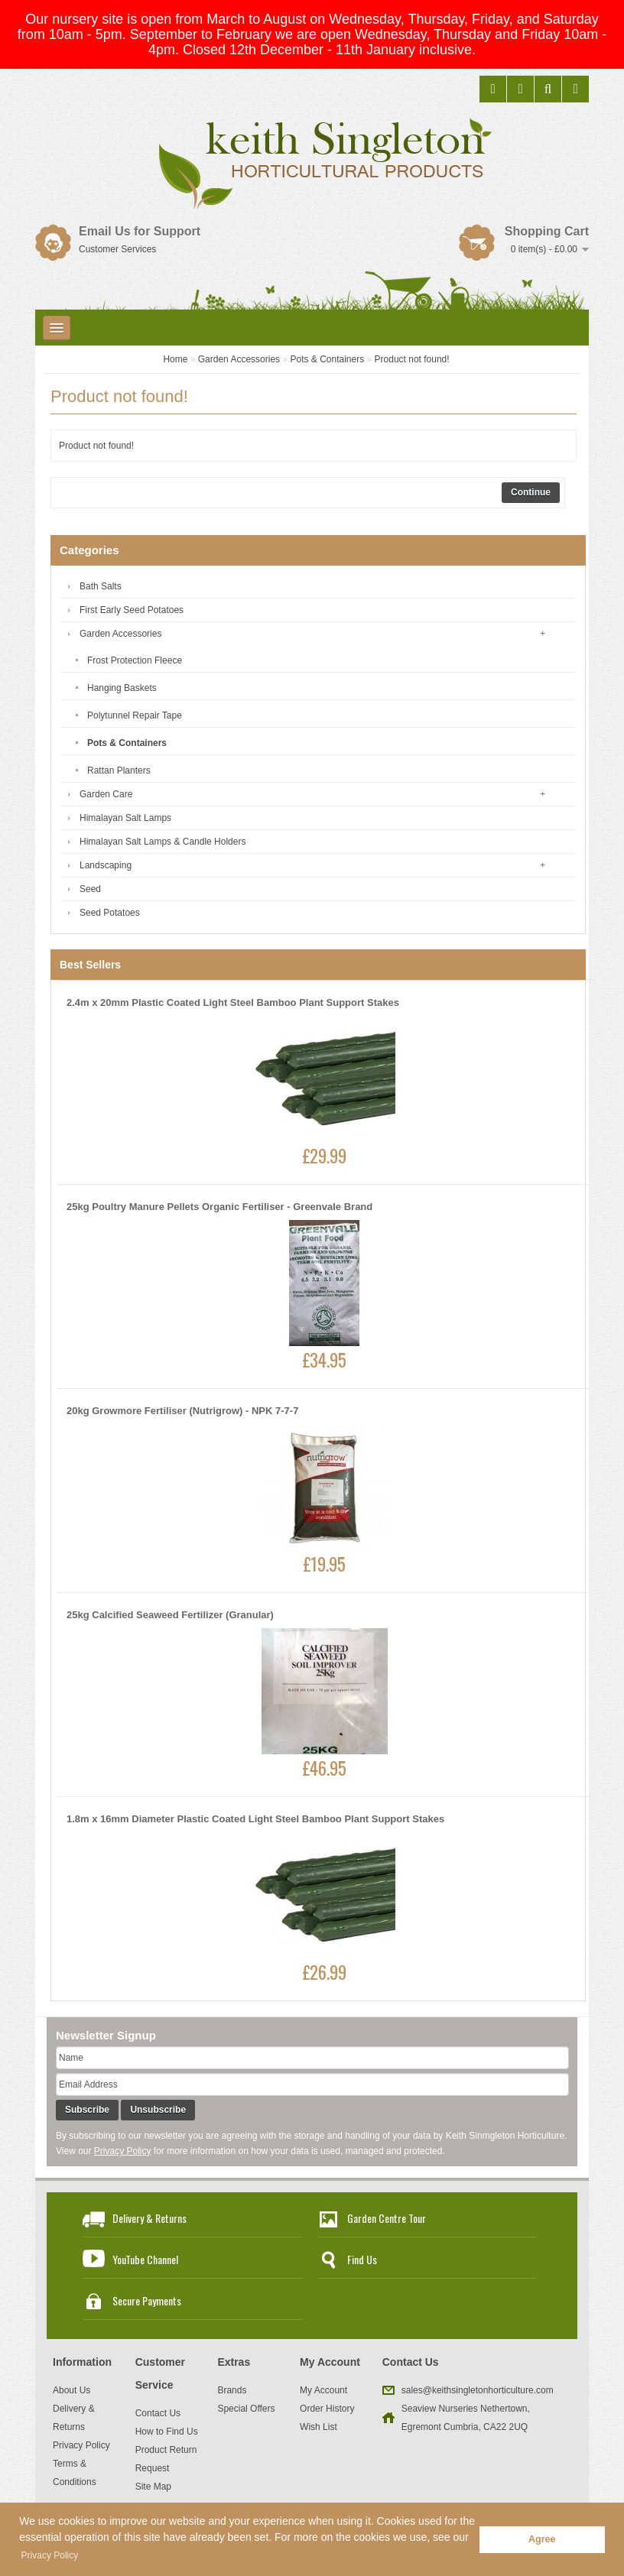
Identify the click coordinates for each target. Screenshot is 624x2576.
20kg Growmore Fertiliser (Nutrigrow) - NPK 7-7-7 (182, 1410)
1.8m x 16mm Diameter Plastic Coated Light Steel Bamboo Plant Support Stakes (255, 1819)
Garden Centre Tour (386, 2218)
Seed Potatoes (110, 912)
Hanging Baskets (122, 688)
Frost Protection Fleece (134, 660)
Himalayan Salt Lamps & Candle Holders (162, 841)
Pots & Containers (327, 359)
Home (175, 359)
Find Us (362, 2259)
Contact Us (157, 2413)
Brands (231, 2390)
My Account (323, 2390)
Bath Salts (101, 586)
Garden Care (106, 794)
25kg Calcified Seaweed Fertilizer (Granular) (170, 1615)
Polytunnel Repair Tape (134, 715)
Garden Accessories (239, 359)
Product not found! (412, 359)
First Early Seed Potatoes (132, 610)
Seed (90, 889)
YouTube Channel (145, 2259)
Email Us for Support (139, 231)
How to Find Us (166, 2431)
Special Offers (246, 2408)
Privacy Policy (122, 2151)
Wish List (318, 2427)
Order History (327, 2408)
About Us (71, 2390)
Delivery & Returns (149, 2218)
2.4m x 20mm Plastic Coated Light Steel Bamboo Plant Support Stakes (233, 1002)
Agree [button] (542, 2539)
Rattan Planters (119, 770)
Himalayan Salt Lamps (125, 818)
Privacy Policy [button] (50, 2555)
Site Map (153, 2486)
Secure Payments (146, 2300)
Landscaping (106, 865)
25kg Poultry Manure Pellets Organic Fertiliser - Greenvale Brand (219, 1206)
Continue (531, 492)
